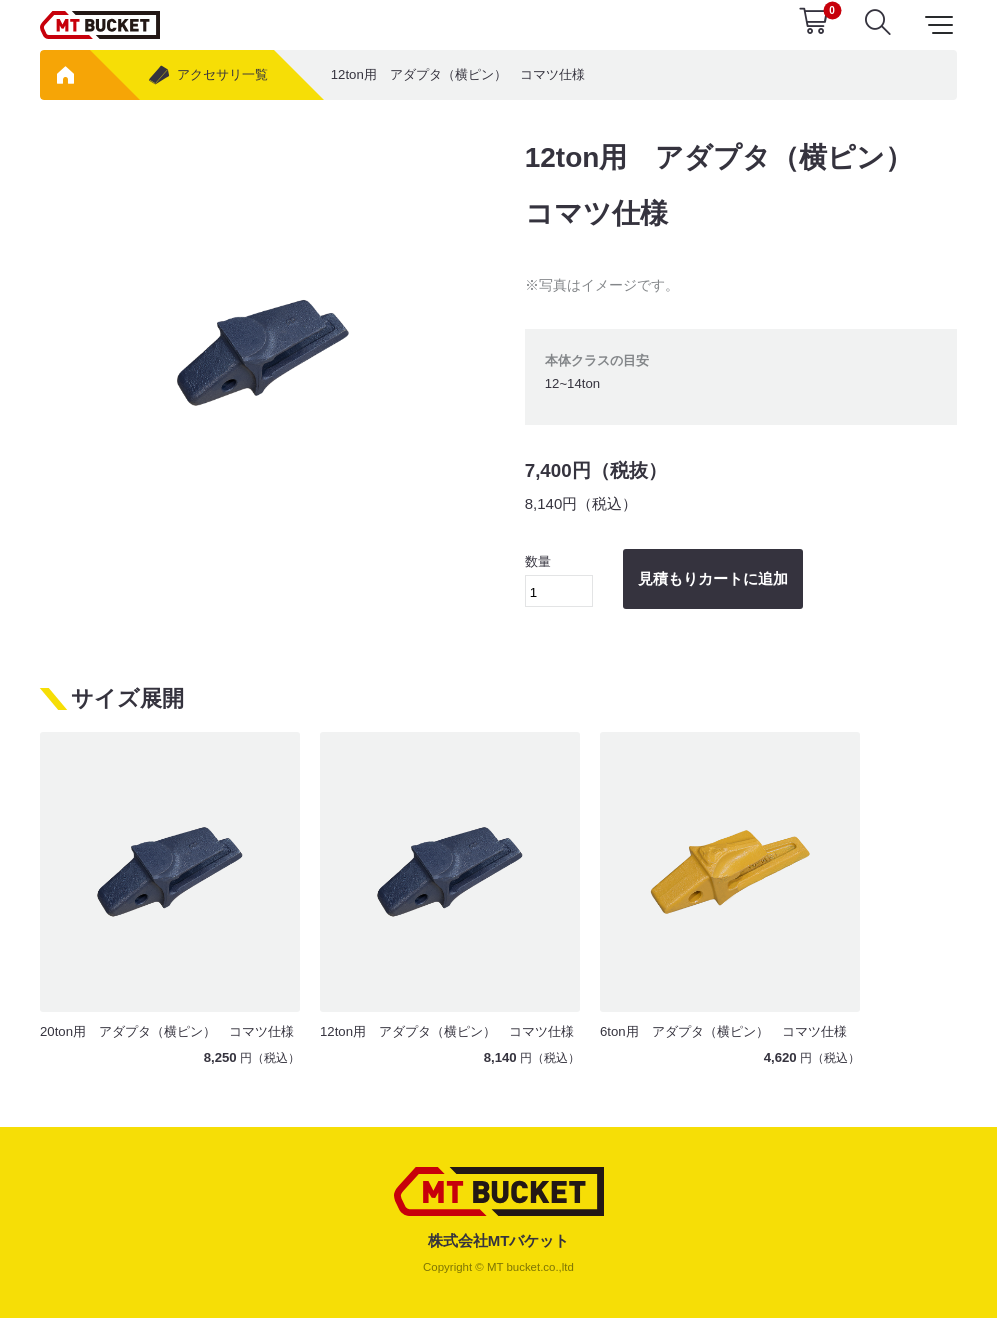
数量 (559, 580)
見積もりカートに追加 (713, 578)
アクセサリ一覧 (207, 75)
